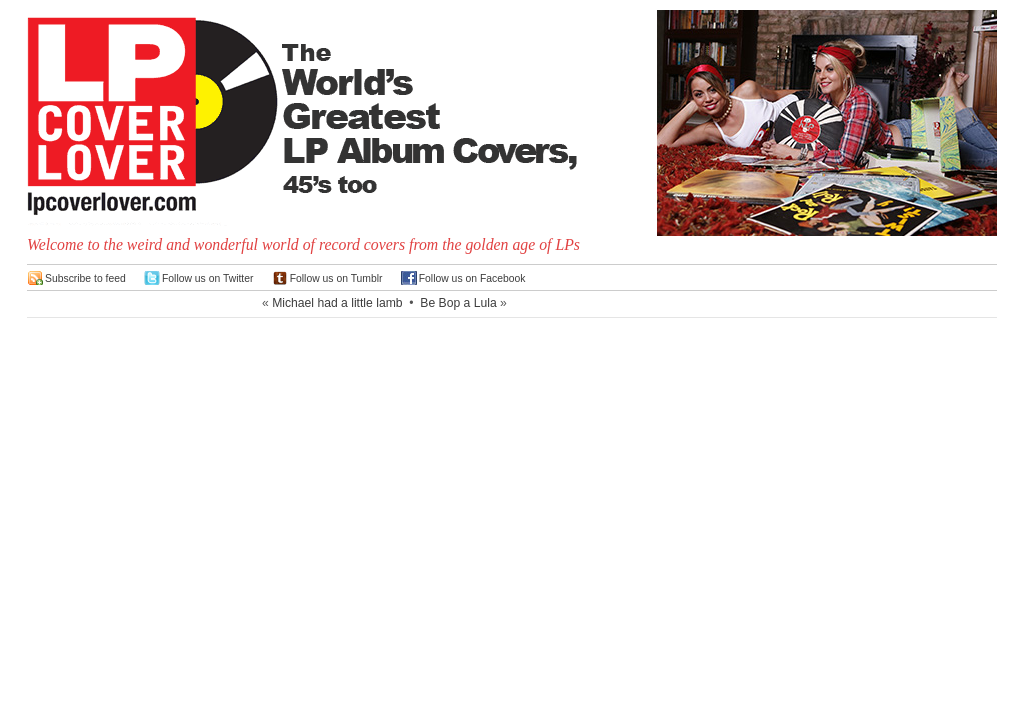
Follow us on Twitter (208, 278)
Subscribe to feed (85, 278)
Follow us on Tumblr (336, 278)
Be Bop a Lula (458, 303)
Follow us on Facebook (472, 278)
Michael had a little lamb (337, 303)
